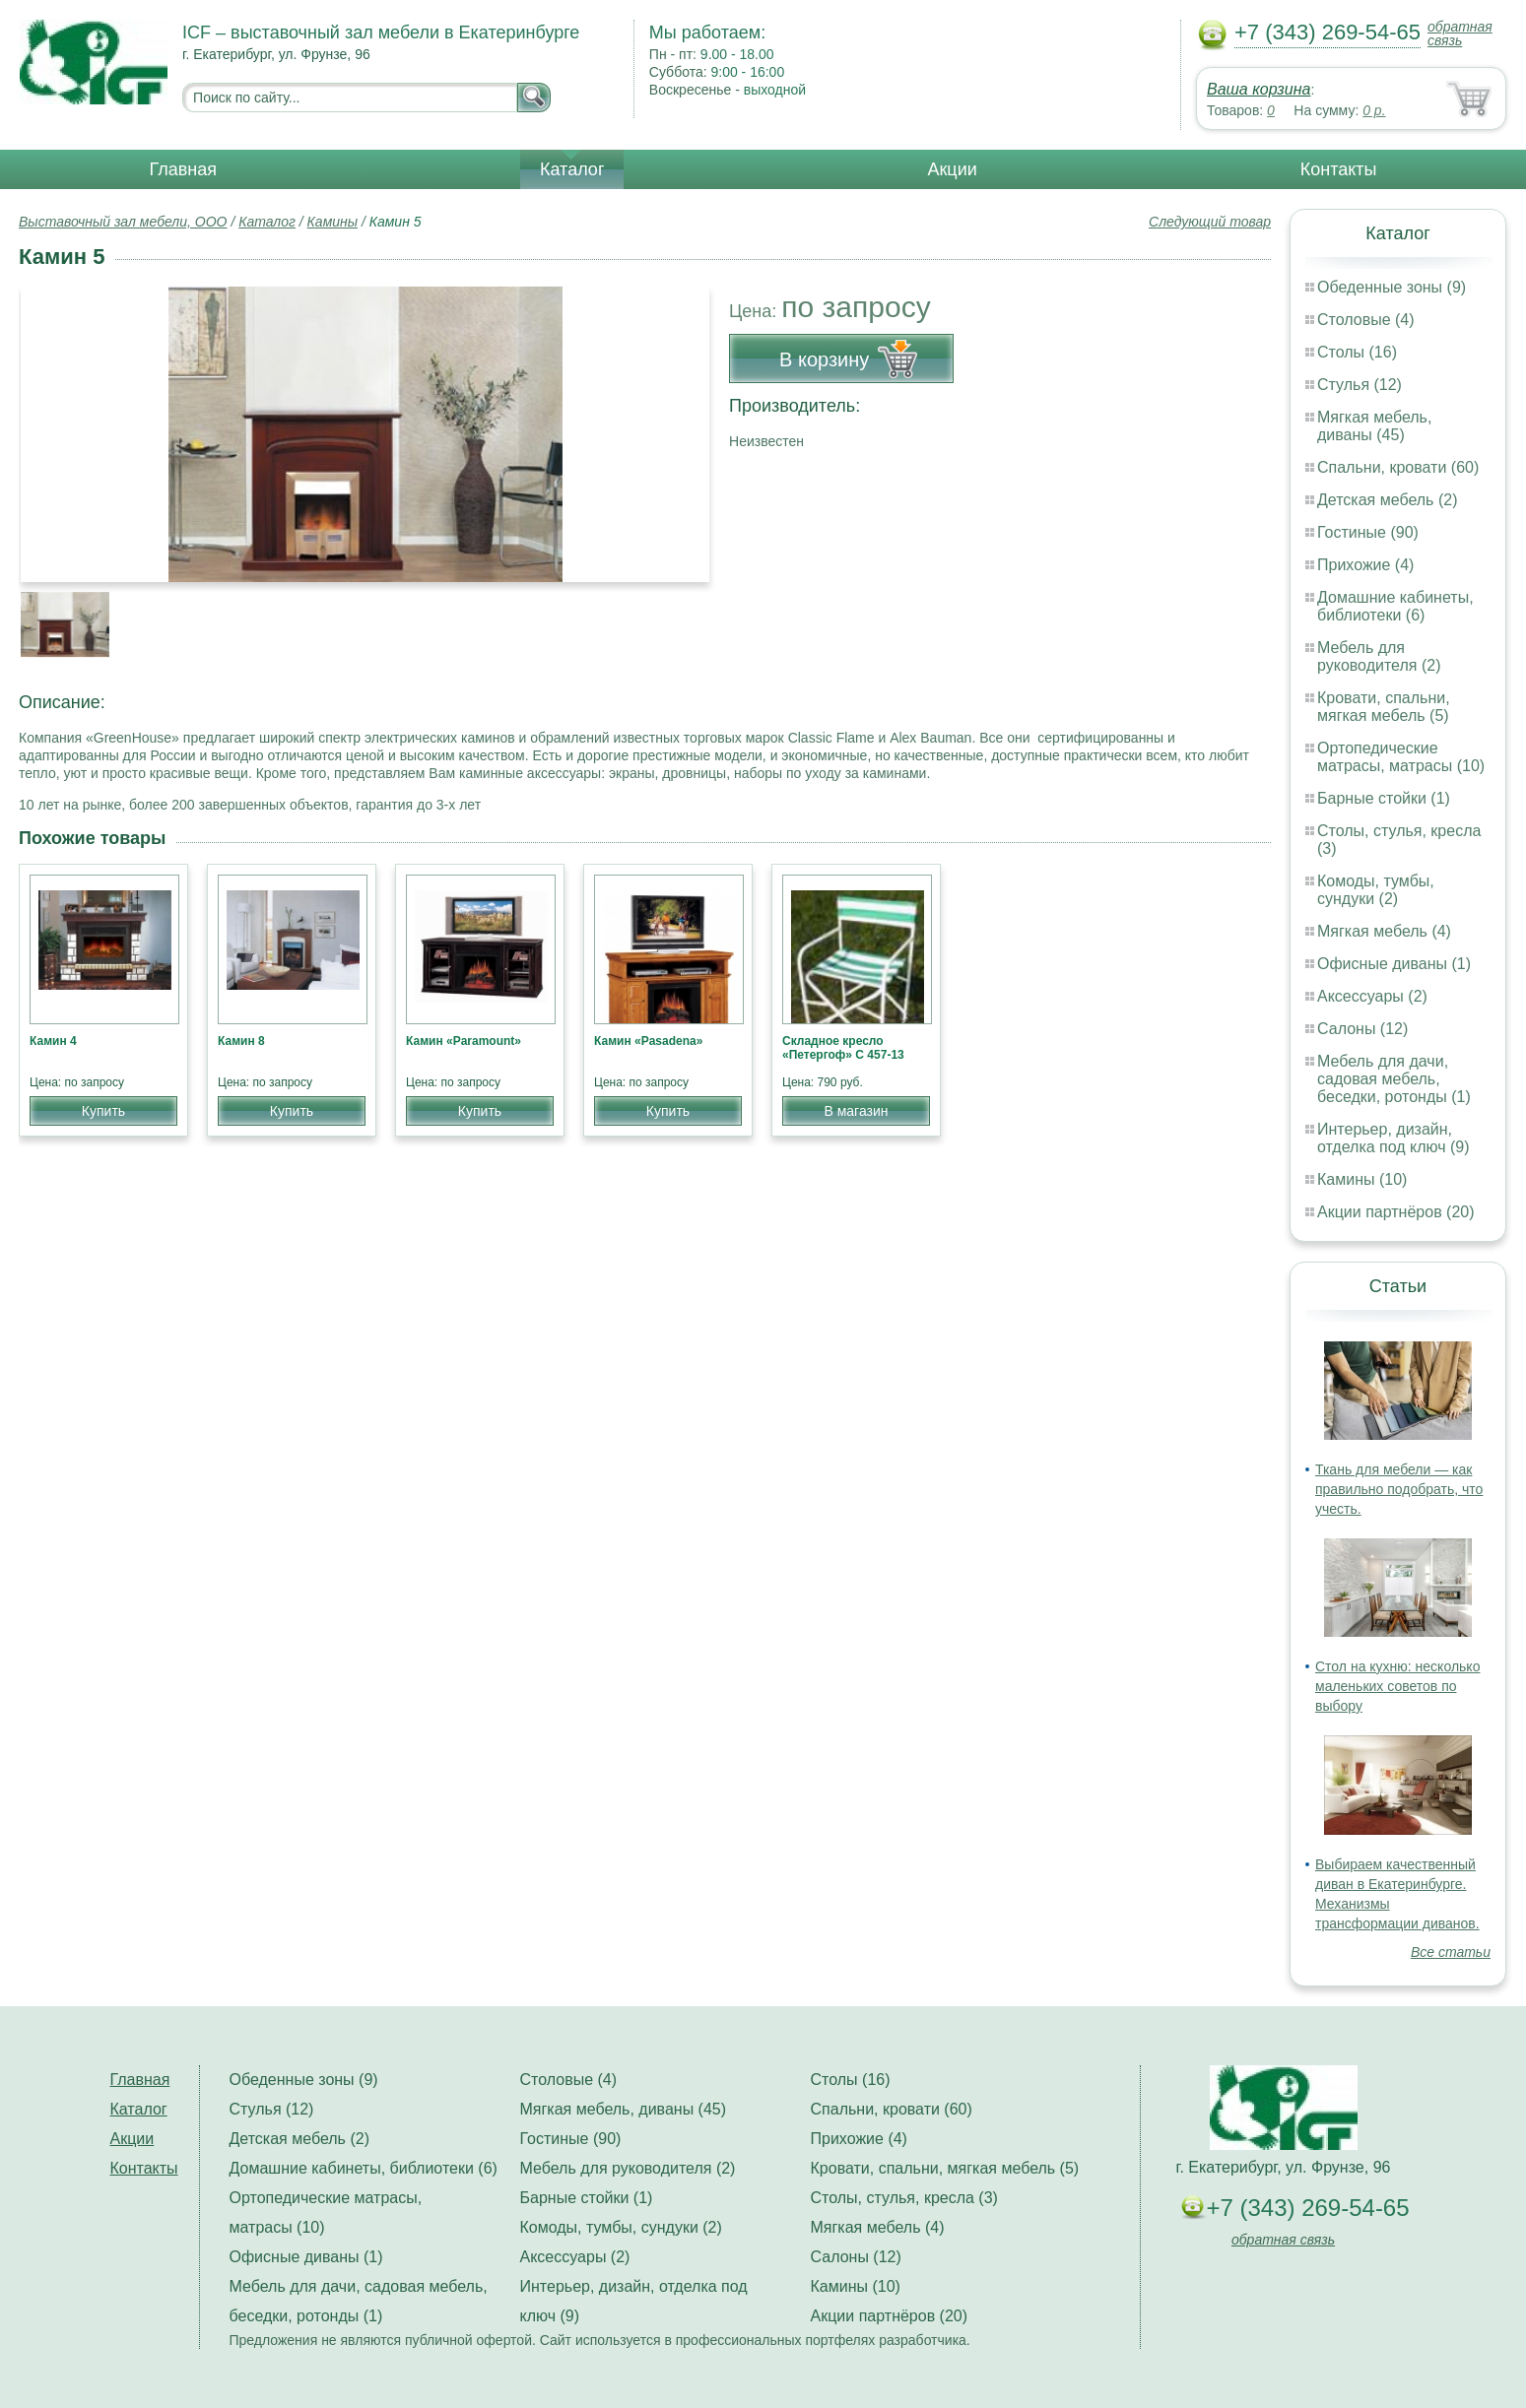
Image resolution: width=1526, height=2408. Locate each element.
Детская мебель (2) (1387, 499)
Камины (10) (1362, 1179)
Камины (332, 221)
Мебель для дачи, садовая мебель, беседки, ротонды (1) (1394, 1079)
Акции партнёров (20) (1396, 1212)
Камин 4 (53, 1041)
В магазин (856, 1111)
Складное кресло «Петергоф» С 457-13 (843, 1048)
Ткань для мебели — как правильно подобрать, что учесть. (1399, 1489)
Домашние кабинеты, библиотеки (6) (1395, 606)
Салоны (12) (1362, 1028)
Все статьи (1451, 1952)
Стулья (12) (1359, 384)
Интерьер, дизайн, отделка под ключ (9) (1393, 1138)
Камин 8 (241, 1041)
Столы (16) (1357, 352)
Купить (103, 1111)
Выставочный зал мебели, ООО (123, 221)
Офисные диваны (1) (1394, 963)
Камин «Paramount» (463, 1041)
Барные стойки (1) (1383, 798)
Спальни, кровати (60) (1398, 467)
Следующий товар (1210, 221)
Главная (184, 169)
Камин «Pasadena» (648, 1041)
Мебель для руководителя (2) (1378, 656)
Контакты (1338, 169)
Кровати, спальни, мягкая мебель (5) (1383, 706)
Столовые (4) (1366, 319)
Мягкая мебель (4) (1384, 931)
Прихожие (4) (1365, 564)
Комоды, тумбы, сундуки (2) (1375, 890)
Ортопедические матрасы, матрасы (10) (1401, 757)
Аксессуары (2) (1372, 996)
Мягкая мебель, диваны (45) (1374, 426)
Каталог (572, 169)
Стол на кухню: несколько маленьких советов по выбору (1397, 1686)
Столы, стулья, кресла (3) (904, 2197)
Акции (951, 169)
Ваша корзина (1258, 89)
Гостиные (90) (1368, 532)
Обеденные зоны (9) (1391, 287)
